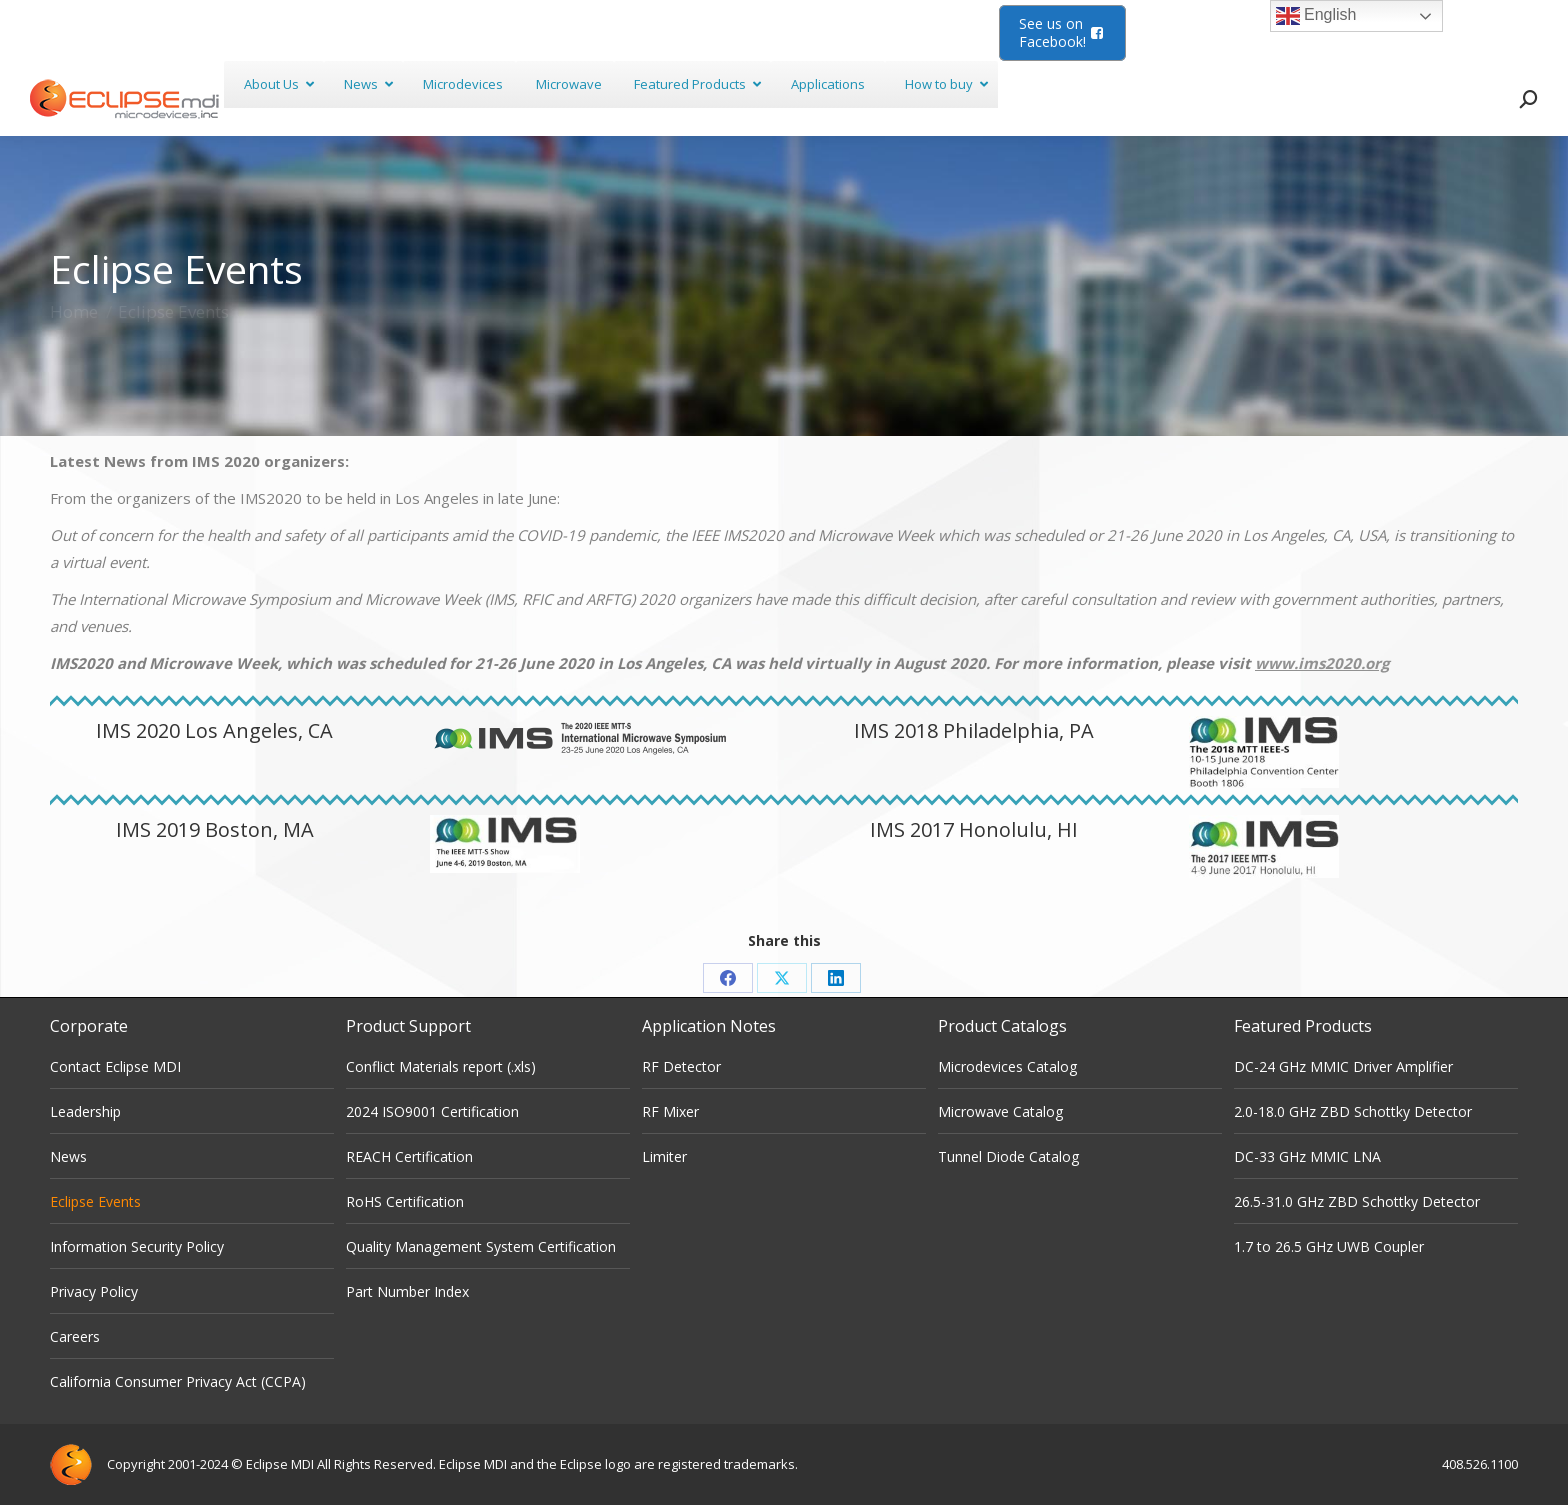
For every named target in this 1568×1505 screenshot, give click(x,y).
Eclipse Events (95, 1201)
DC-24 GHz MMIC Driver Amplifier (1343, 1066)
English (1316, 16)
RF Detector (681, 1066)
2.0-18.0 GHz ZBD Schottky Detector (1353, 1111)
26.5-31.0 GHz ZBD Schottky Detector (1357, 1201)
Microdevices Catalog (1007, 1066)
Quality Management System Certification (481, 1246)
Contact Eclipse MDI (115, 1066)
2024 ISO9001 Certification (432, 1111)
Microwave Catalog (1000, 1111)
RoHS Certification (405, 1201)
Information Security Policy (137, 1246)
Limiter (664, 1156)
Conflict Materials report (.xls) (441, 1066)
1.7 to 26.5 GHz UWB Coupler (1329, 1246)
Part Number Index (407, 1291)
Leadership (85, 1111)
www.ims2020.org (1322, 663)
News (68, 1156)
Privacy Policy (94, 1291)
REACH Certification (409, 1156)
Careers (75, 1336)
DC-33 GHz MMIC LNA (1307, 1156)
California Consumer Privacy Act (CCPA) (178, 1381)
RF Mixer (670, 1111)
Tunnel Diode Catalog (1008, 1156)
